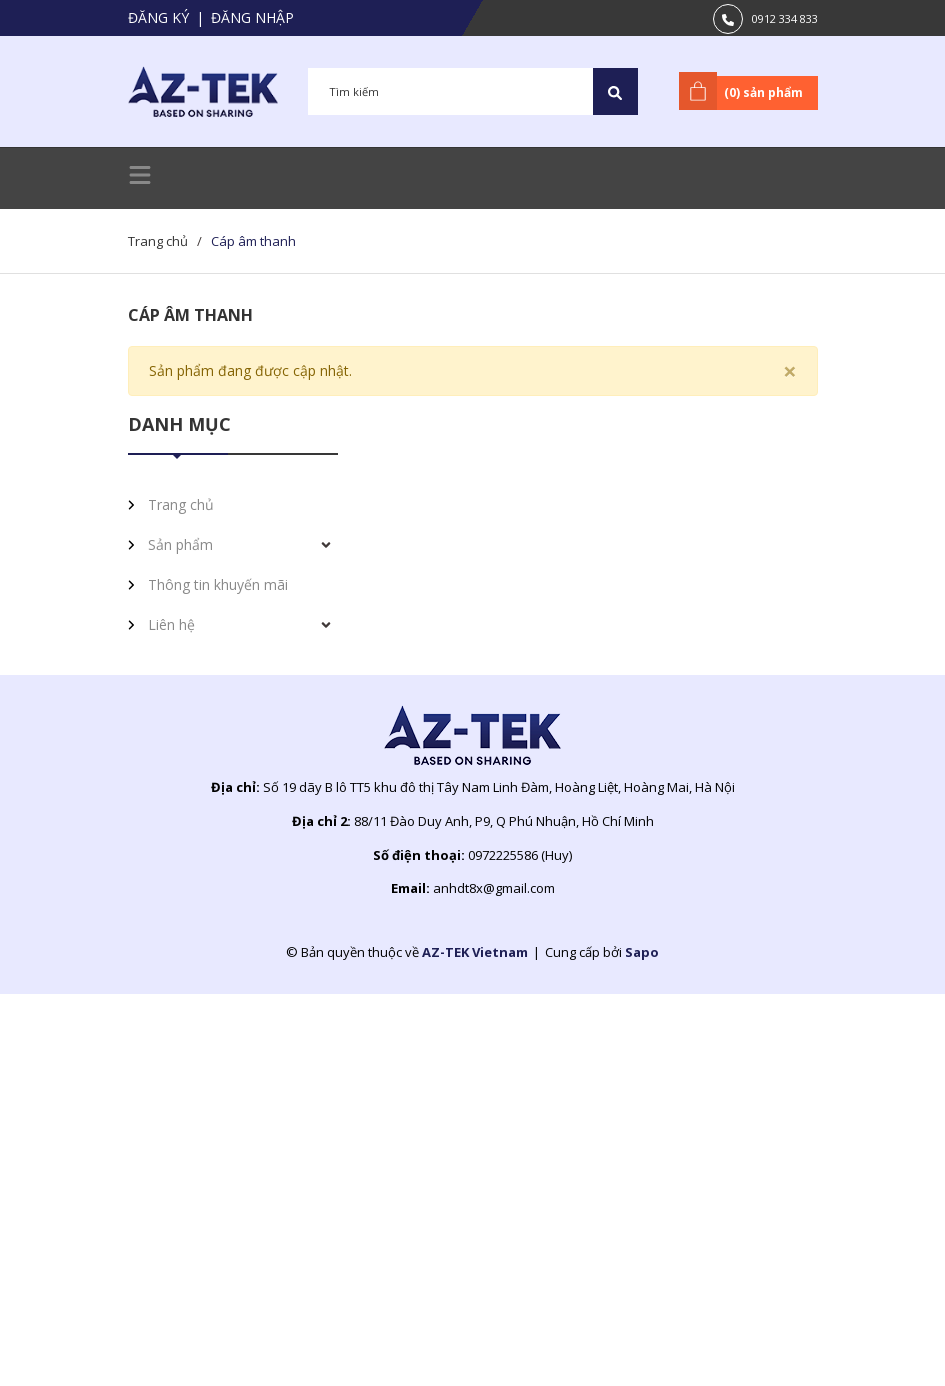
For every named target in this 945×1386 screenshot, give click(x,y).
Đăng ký (158, 17)
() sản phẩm (744, 91)
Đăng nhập (252, 17)
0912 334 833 (785, 18)
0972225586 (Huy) (520, 855)
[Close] (790, 371)
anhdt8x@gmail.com (494, 888)
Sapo (642, 952)
